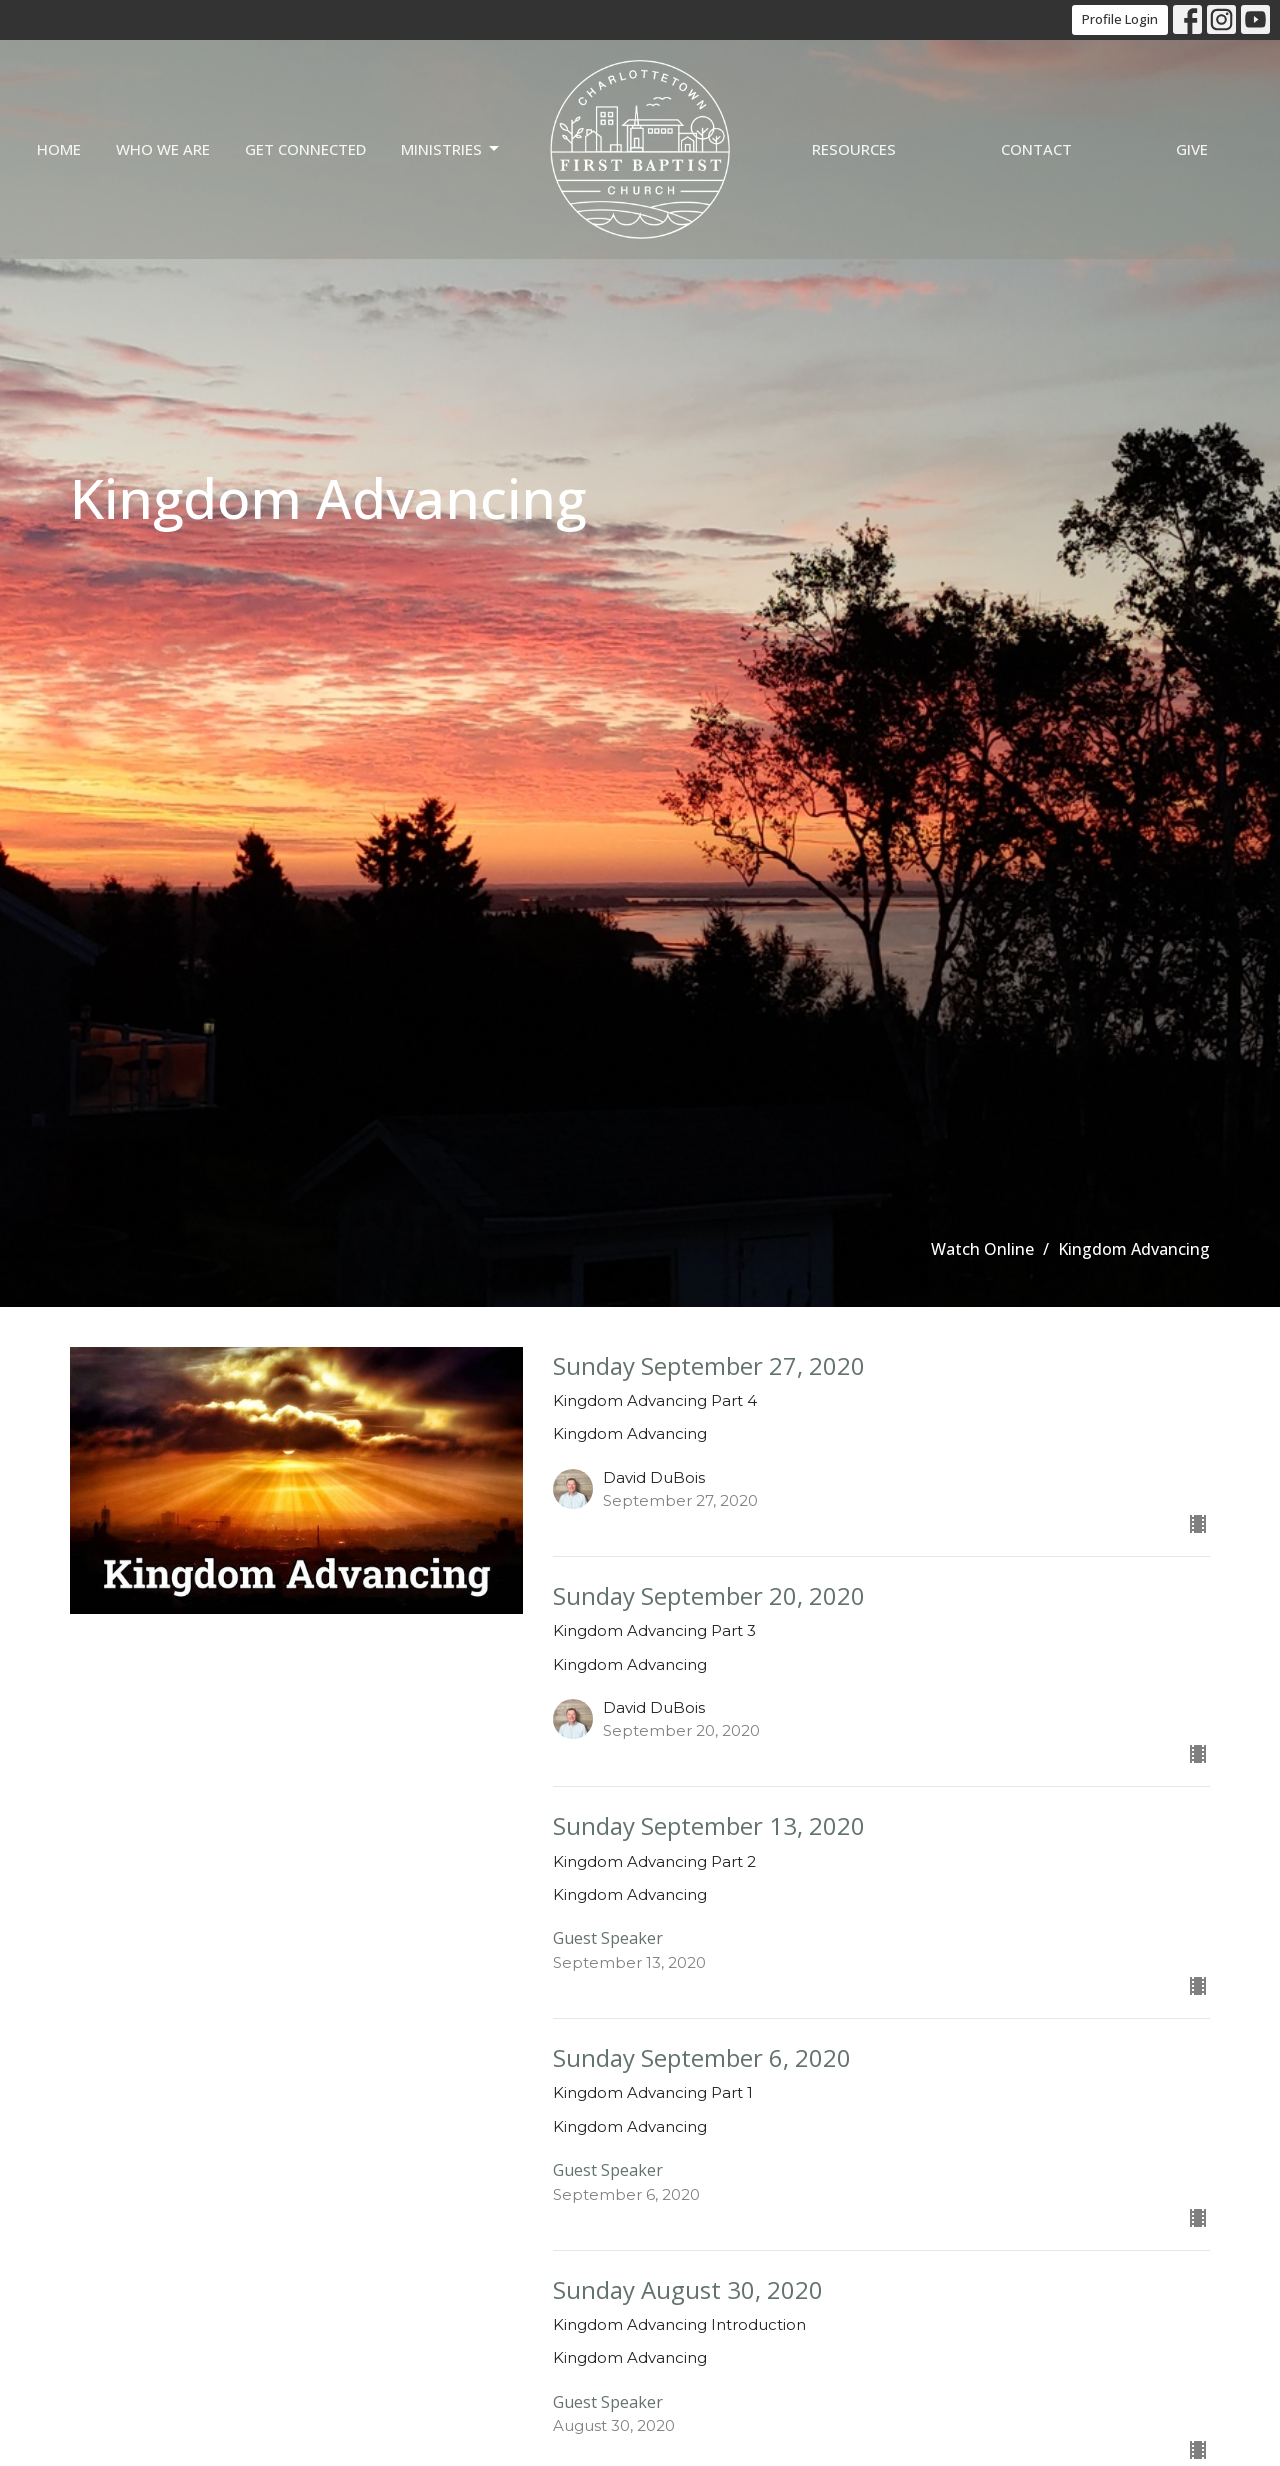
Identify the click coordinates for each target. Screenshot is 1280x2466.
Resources (854, 149)
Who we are (163, 149)
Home (59, 149)
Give (1192, 149)
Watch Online (982, 1249)
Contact (1036, 149)
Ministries (451, 149)
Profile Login (1120, 19)
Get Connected (305, 149)
